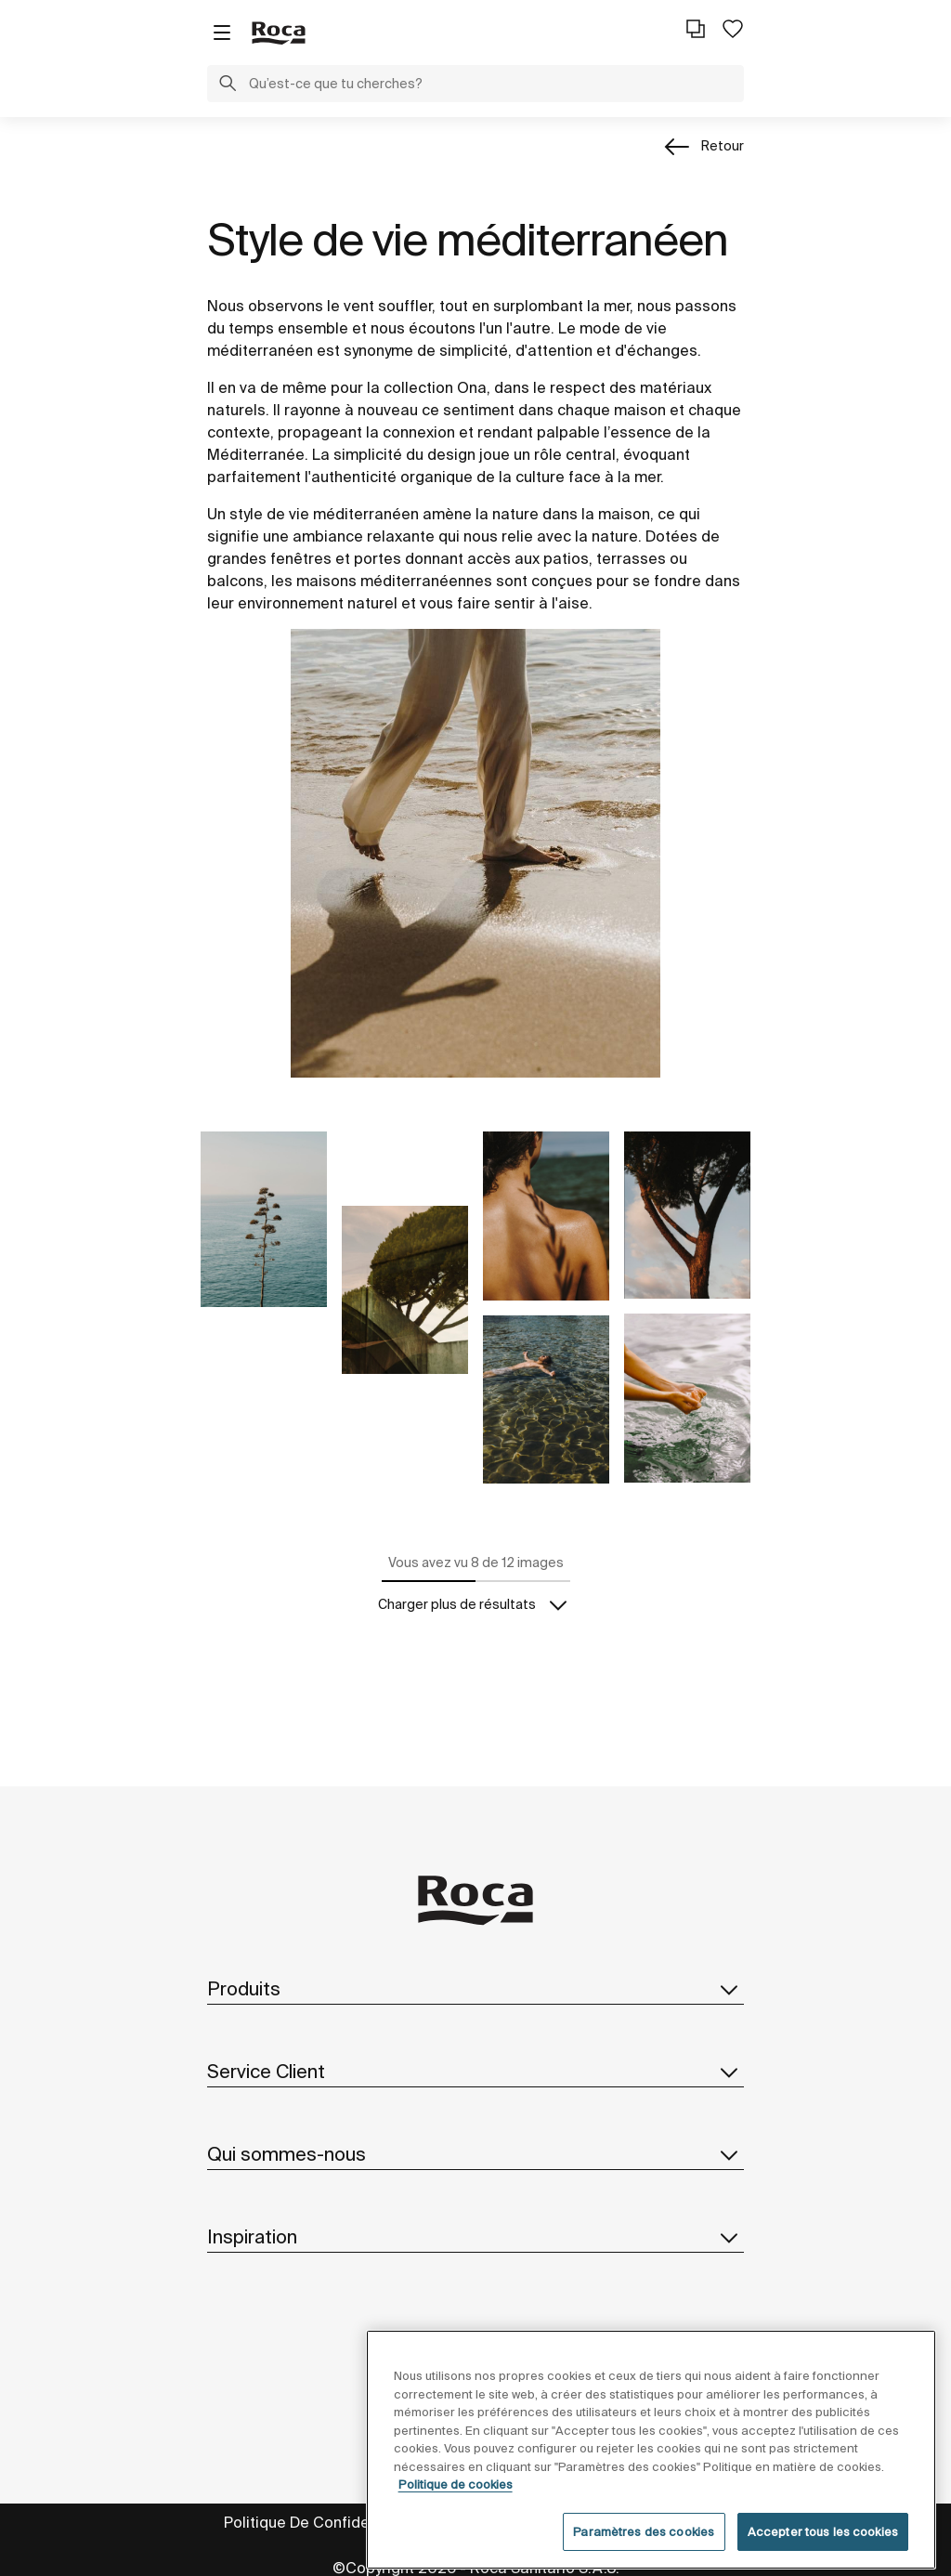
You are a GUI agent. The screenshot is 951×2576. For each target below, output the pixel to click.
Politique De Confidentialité (321, 2522)
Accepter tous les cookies (823, 2554)
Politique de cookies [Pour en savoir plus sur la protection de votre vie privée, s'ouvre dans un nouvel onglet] (455, 2507)
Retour (722, 145)
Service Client (475, 2071)
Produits (475, 1989)
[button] (227, 85)
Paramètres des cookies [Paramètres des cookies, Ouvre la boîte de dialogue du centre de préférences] (643, 2554)
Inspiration (475, 2237)
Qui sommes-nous (475, 2154)
